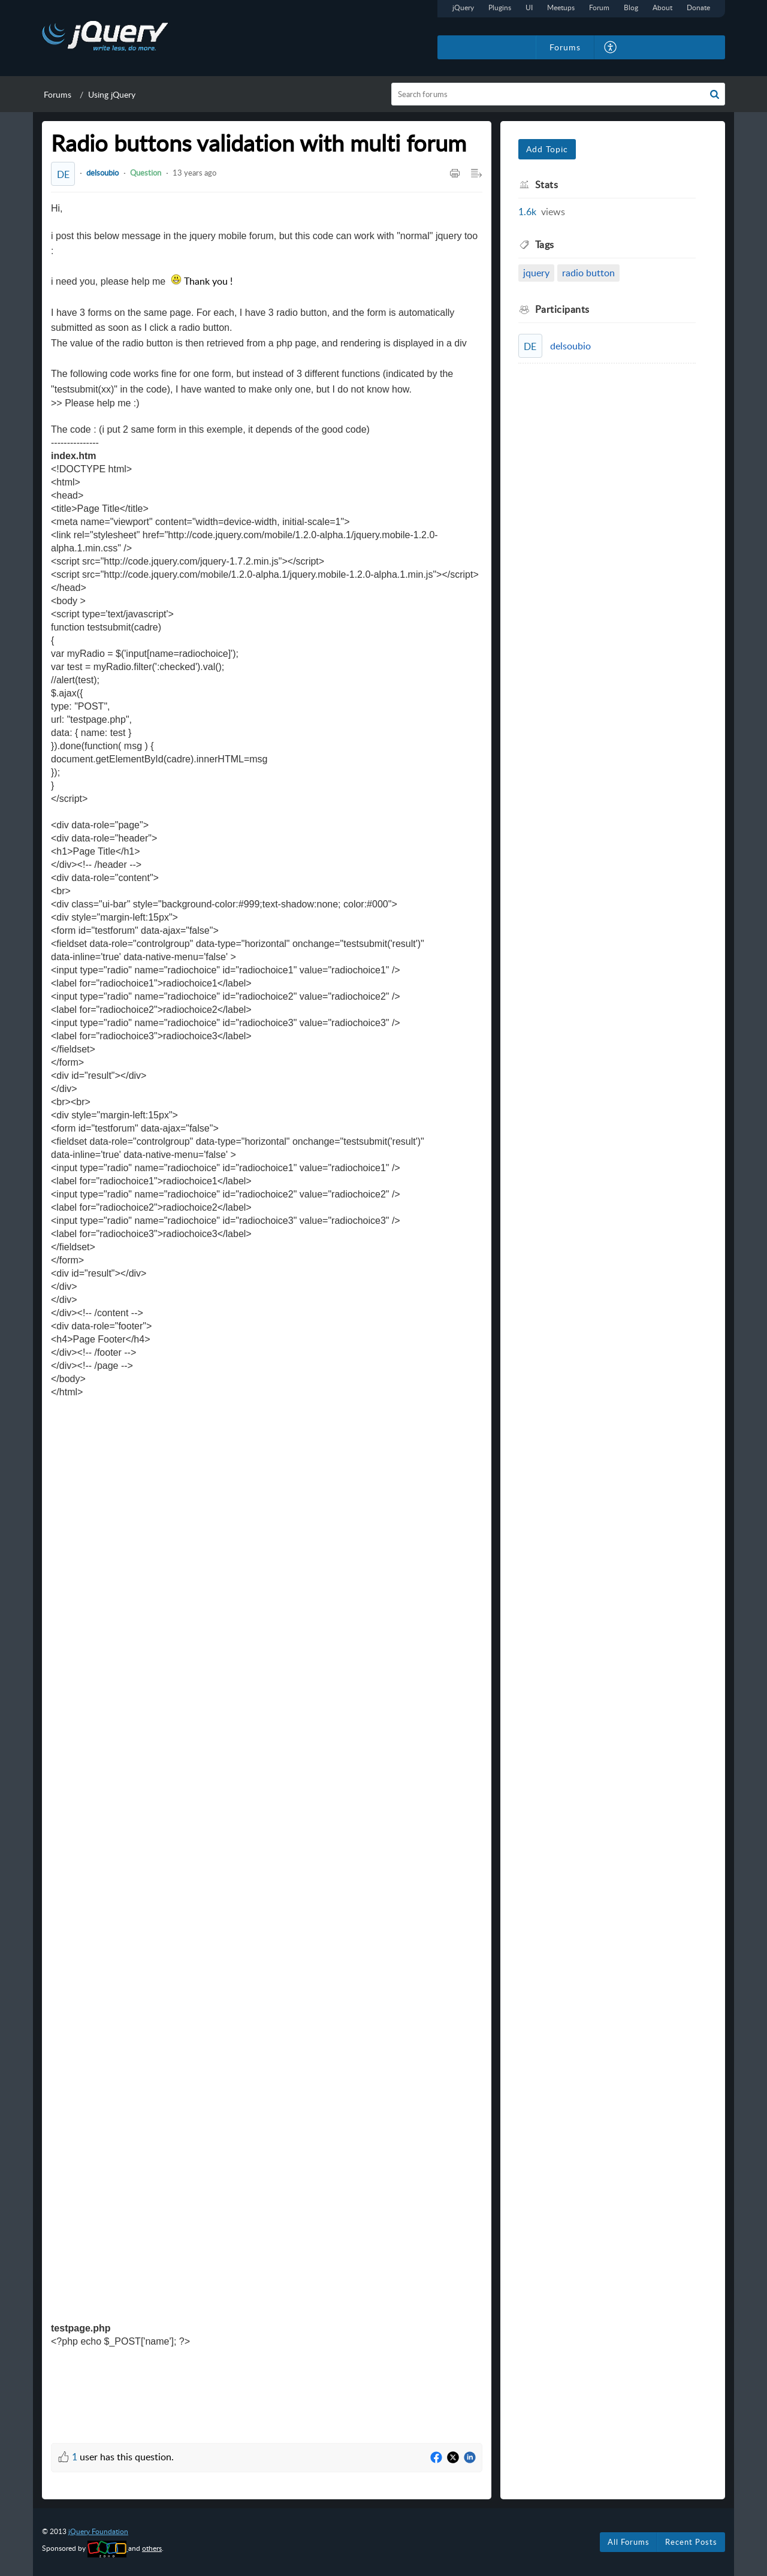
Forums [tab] (565, 47)
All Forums (629, 2541)
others (152, 2548)
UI (529, 7)
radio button (588, 272)
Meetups (561, 7)
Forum (599, 7)
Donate (698, 7)
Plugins (499, 7)
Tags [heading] (544, 244)
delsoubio (102, 172)
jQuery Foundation (98, 2531)
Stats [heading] (546, 184)
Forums (57, 94)
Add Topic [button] (547, 149)
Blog (631, 7)
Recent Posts (691, 2541)
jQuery (463, 7)
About (662, 7)
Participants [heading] (562, 309)
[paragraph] (266, 1314)
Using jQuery (111, 94)
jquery (536, 272)
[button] (610, 47)
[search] (558, 94)
